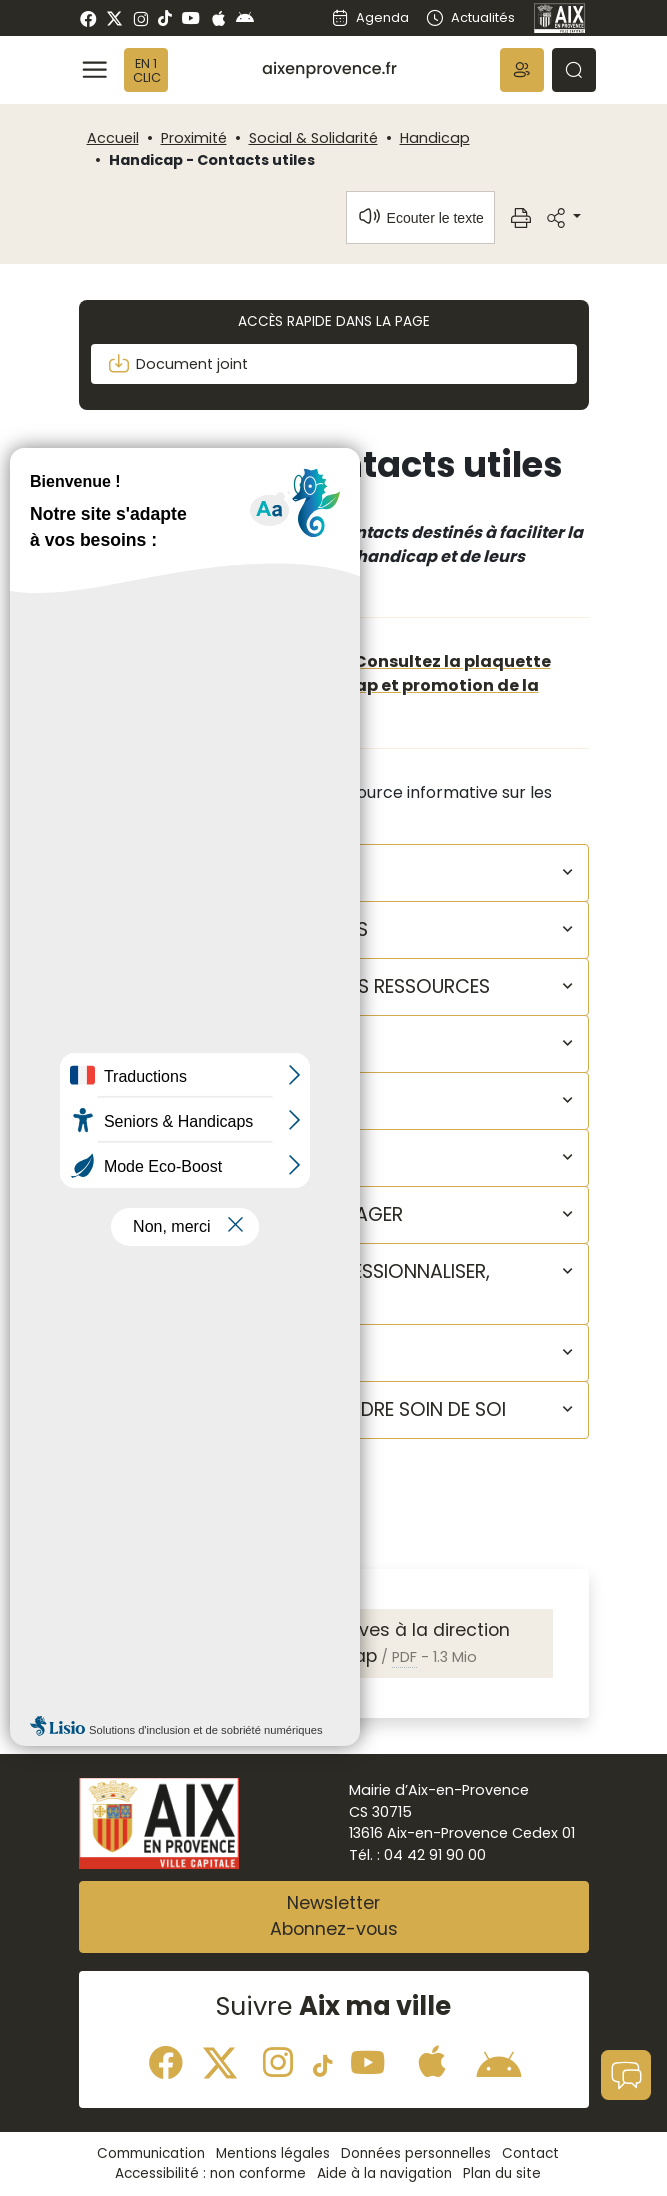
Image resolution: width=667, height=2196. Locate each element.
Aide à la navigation (384, 2173)
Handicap (435, 138)
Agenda (370, 17)
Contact (530, 2153)
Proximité (194, 138)
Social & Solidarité (313, 138)
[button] (522, 70)
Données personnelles (416, 2153)
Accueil (113, 138)
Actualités (469, 17)
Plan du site (502, 2173)
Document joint (177, 364)
